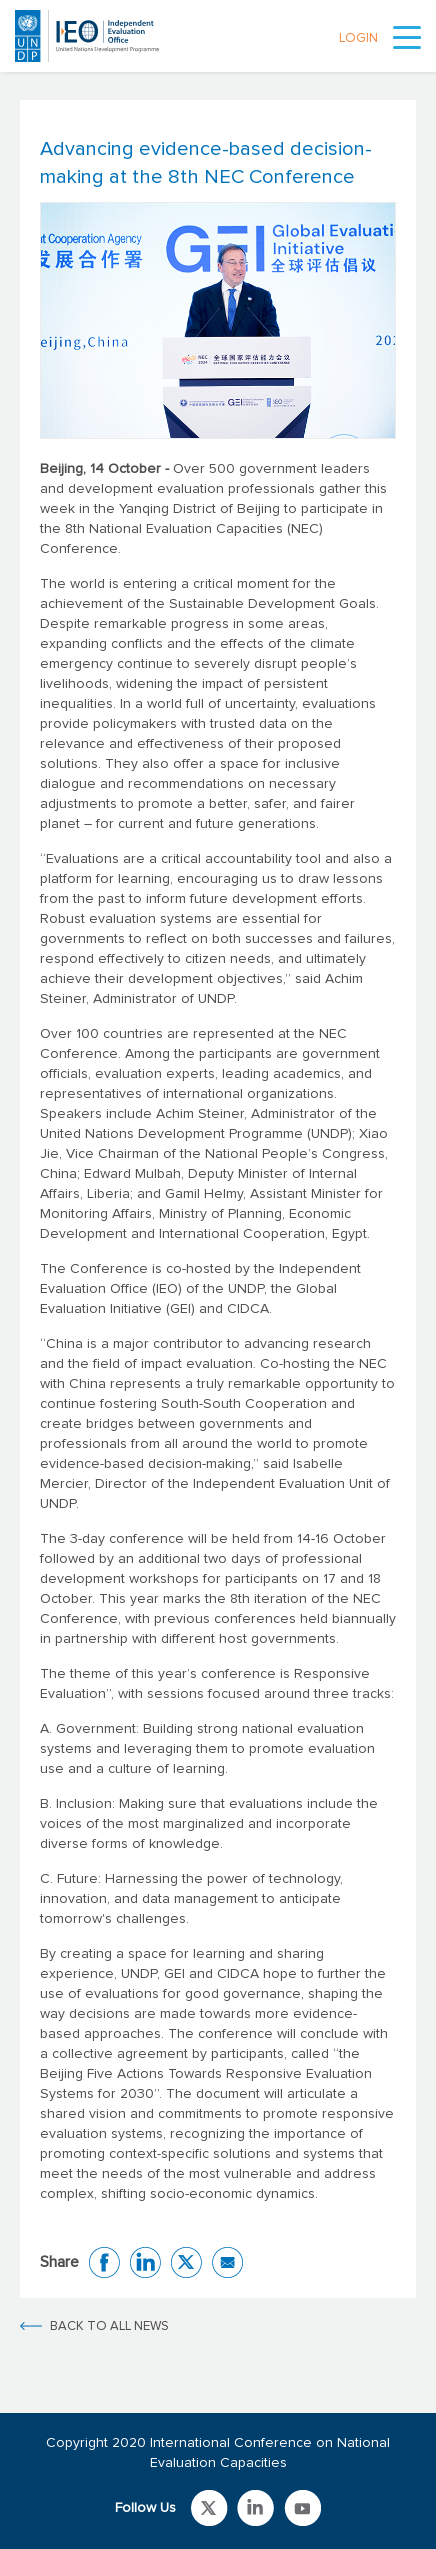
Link (209, 2508)
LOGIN (358, 38)
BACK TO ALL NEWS (109, 2326)
